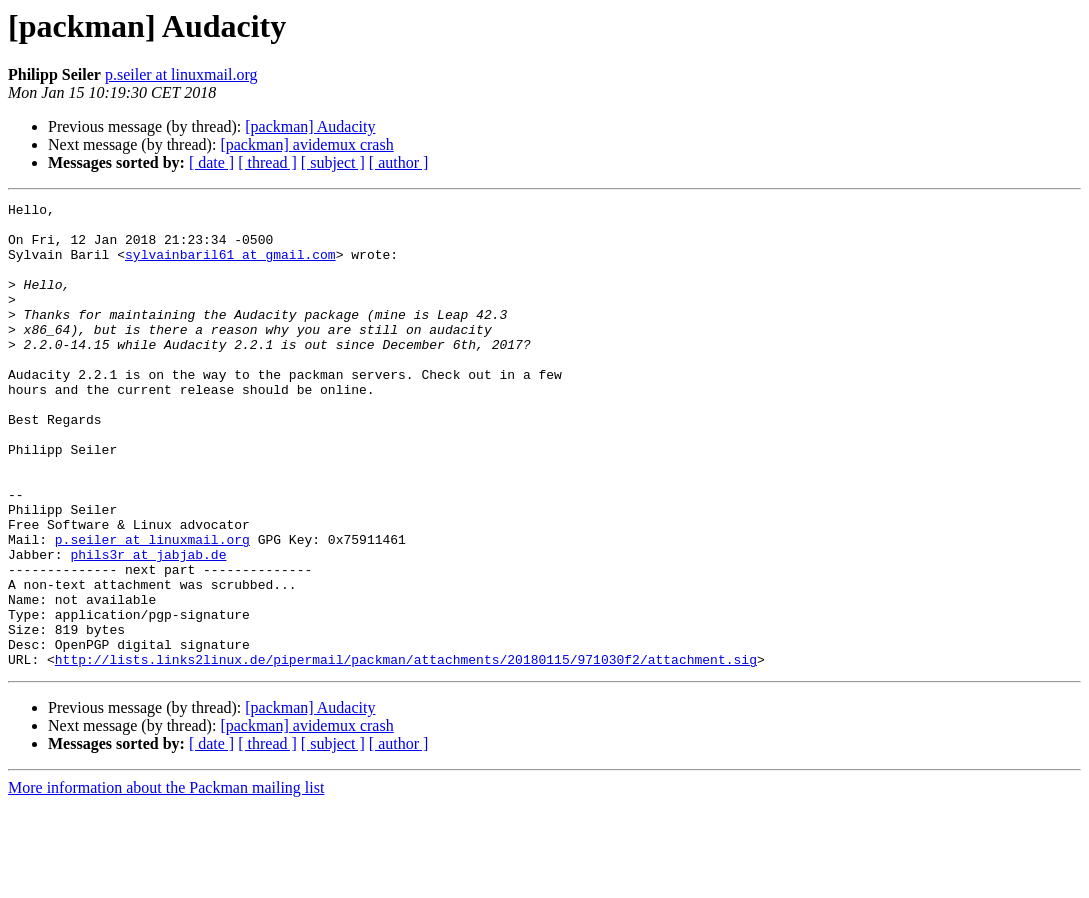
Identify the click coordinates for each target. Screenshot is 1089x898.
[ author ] (399, 162)
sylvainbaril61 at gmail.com (230, 266)
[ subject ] (333, 162)
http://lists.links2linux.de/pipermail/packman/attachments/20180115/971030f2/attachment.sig (406, 752)
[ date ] (211, 162)
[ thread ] (267, 162)
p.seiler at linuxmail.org (181, 74)
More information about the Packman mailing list (166, 880)
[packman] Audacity (310, 126)
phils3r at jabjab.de (148, 626)
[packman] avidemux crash (306, 144)
